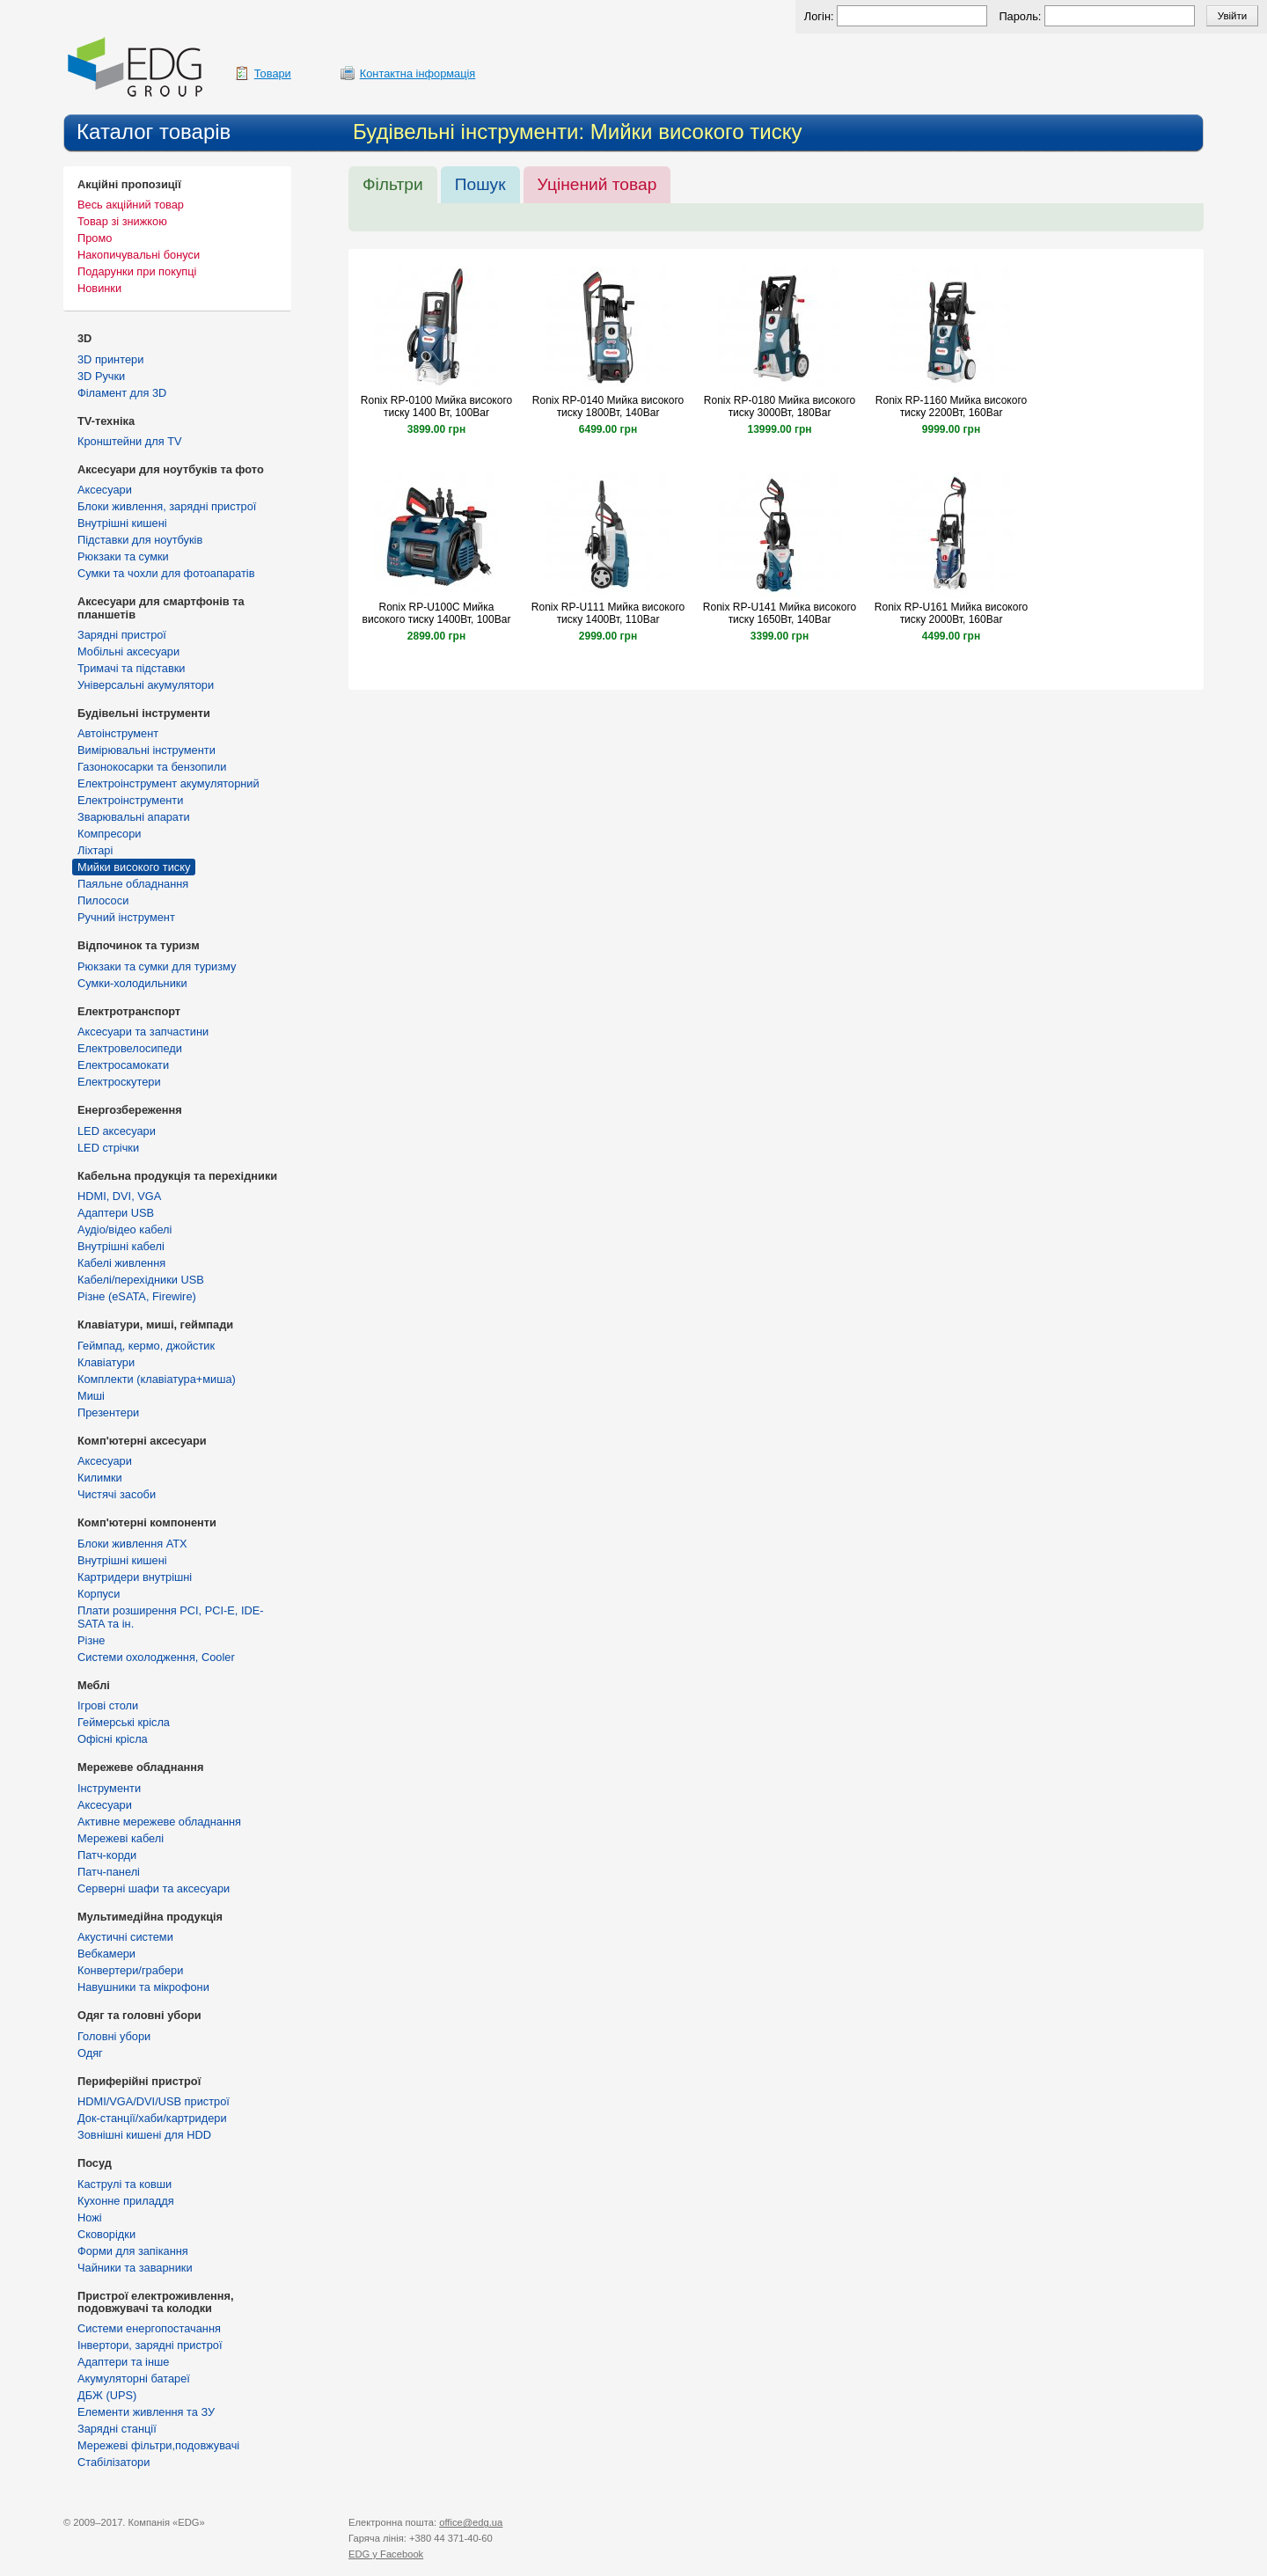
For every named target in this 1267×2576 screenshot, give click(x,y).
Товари (272, 73)
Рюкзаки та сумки (123, 556)
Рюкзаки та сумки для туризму (156, 966)
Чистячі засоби (116, 1494)
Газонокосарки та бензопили (151, 766)
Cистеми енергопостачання (149, 2328)
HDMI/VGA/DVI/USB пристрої (153, 2101)
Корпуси (98, 1593)
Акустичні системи (125, 1936)
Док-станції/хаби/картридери (152, 2118)
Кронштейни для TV (129, 441)
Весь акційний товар (130, 204)
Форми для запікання (132, 2251)
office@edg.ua (470, 2522)
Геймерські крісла (123, 1722)
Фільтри (393, 184)
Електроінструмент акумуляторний (168, 783)
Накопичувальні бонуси (138, 254)
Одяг (90, 2053)
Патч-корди (106, 1855)
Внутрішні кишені (122, 523)
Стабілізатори (113, 2462)
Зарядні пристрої (121, 634)
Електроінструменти (130, 800)
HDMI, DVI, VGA (119, 1196)
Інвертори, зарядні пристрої (150, 2345)
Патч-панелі (108, 1871)
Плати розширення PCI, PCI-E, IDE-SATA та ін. (170, 1617)
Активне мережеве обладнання (159, 1821)
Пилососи (102, 900)
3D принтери (110, 359)
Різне (91, 1640)
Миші (91, 1395)
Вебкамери (106, 1953)
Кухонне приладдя (125, 2200)
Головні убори (113, 2036)
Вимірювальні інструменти (146, 750)
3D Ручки (101, 376)
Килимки (99, 1477)
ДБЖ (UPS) (106, 2395)
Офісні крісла (112, 1738)
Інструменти (109, 1788)
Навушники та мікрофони (143, 1987)
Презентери (108, 1412)
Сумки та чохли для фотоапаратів (165, 573)
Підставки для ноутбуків (139, 539)
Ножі (89, 2217)
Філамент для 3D (121, 392)
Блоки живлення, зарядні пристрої (166, 506)
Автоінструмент (117, 733)
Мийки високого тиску (133, 867)
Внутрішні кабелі (121, 1246)
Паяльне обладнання (132, 883)
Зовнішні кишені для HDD (144, 2134)
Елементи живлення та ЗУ (146, 2412)
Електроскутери (119, 1081)
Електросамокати (123, 1065)
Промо (94, 238)
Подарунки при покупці (136, 271)
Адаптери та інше (123, 2361)
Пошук (480, 184)
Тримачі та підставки (131, 668)
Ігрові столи (107, 1705)
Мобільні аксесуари (128, 651)
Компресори (109, 833)
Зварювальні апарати (133, 816)
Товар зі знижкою (122, 221)
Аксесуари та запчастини (143, 1031)
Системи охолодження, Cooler (156, 1657)
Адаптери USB (115, 1212)
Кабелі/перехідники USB (140, 1279)
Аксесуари (104, 489)
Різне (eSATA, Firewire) (136, 1296)
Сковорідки (106, 2234)
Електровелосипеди (129, 1048)
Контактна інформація (418, 73)
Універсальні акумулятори (145, 685)
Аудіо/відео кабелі (124, 1229)
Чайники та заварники (135, 2267)
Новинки (99, 288)
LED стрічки (108, 1147)
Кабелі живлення (121, 1263)
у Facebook (385, 2554)
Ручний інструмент (126, 917)
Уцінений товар (597, 184)
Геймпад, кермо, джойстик (146, 1345)
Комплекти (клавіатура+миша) (156, 1379)
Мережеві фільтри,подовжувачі (158, 2445)
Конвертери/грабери (130, 1970)
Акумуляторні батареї (133, 2378)
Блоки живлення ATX (132, 1543)
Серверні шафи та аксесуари (153, 1888)
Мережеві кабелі (120, 1838)
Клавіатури (106, 1362)
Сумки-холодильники (132, 983)
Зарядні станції (117, 2428)
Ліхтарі (95, 850)
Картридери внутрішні (134, 1577)
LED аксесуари (116, 1131)
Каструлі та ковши (124, 2184)
